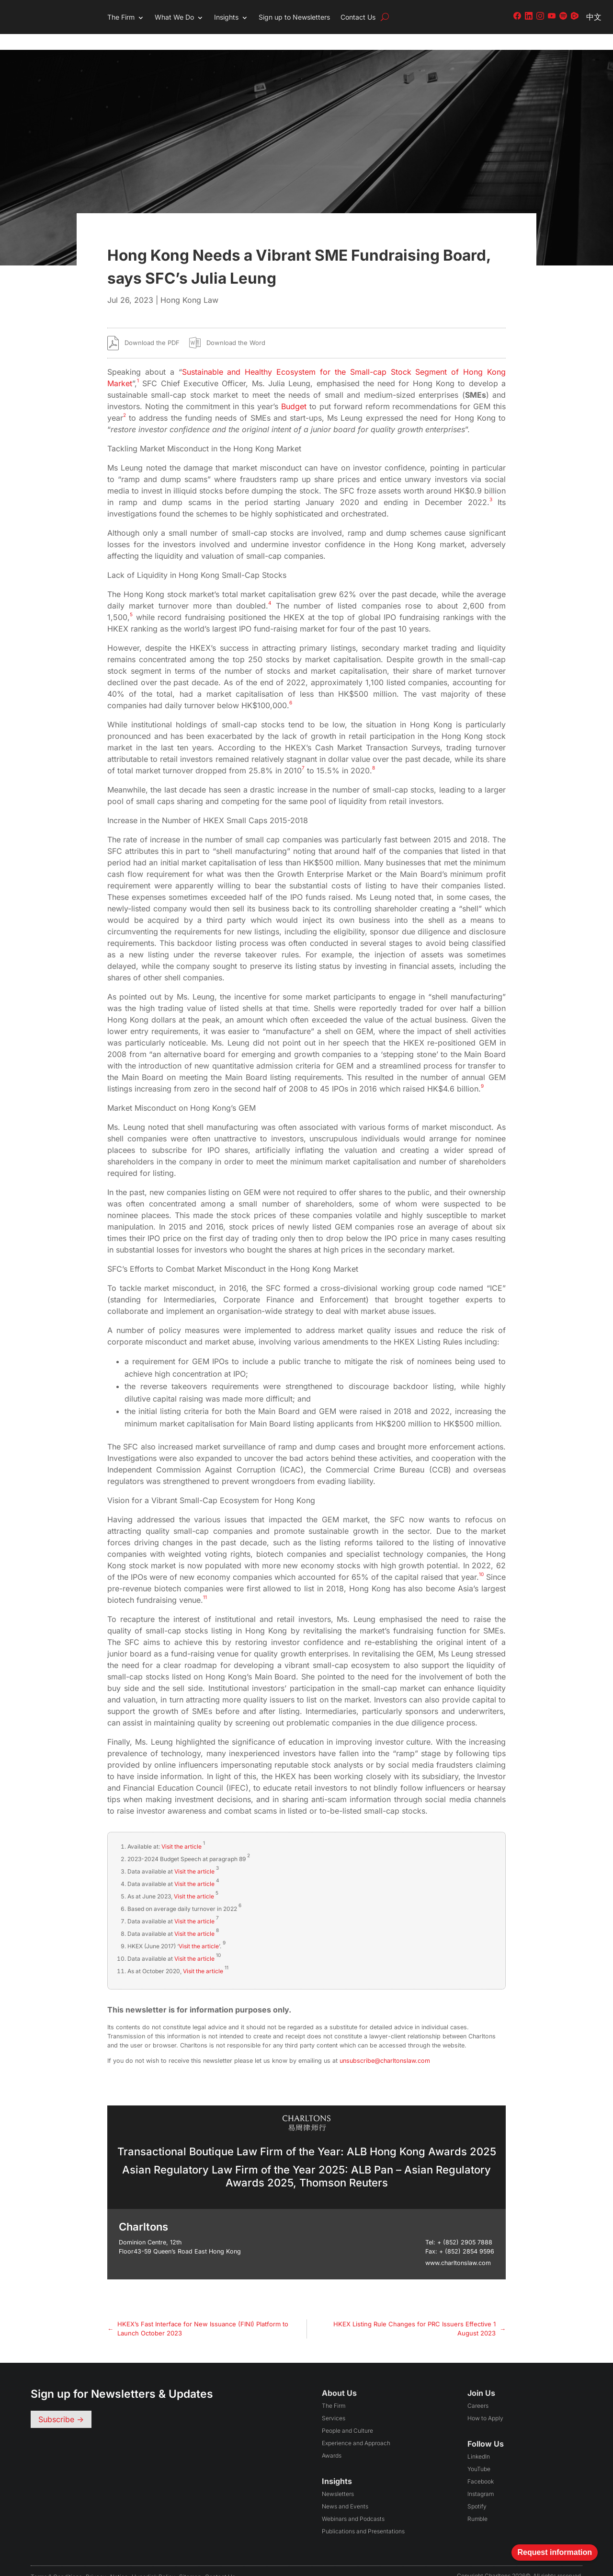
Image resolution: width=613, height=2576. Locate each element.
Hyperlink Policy (153, 2560)
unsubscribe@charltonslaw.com (385, 2044)
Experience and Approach (356, 2427)
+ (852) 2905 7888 (464, 2226)
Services (333, 2402)
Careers (477, 2389)
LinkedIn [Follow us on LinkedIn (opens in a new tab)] (478, 2440)
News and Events (345, 2490)
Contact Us (358, 17)
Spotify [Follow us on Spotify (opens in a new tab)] (477, 2490)
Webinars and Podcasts (353, 2503)
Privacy (96, 2560)
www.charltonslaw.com (458, 2247)
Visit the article (181, 1830)
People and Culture (347, 2414)
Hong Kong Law (189, 284)
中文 (594, 17)
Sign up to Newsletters (294, 17)
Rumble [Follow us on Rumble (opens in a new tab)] (477, 2503)
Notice (119, 2560)
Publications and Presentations (363, 2515)
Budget (293, 390)
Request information (554, 2552)
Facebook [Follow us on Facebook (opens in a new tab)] (480, 2465)
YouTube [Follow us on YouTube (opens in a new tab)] (478, 2453)
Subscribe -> (61, 2403)
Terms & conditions (56, 2560)
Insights (226, 17)
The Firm (121, 17)
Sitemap (190, 2560)
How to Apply (485, 2402)
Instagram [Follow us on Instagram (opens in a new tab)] (480, 2478)
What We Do (174, 17)
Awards (331, 2439)
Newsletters (338, 2478)
